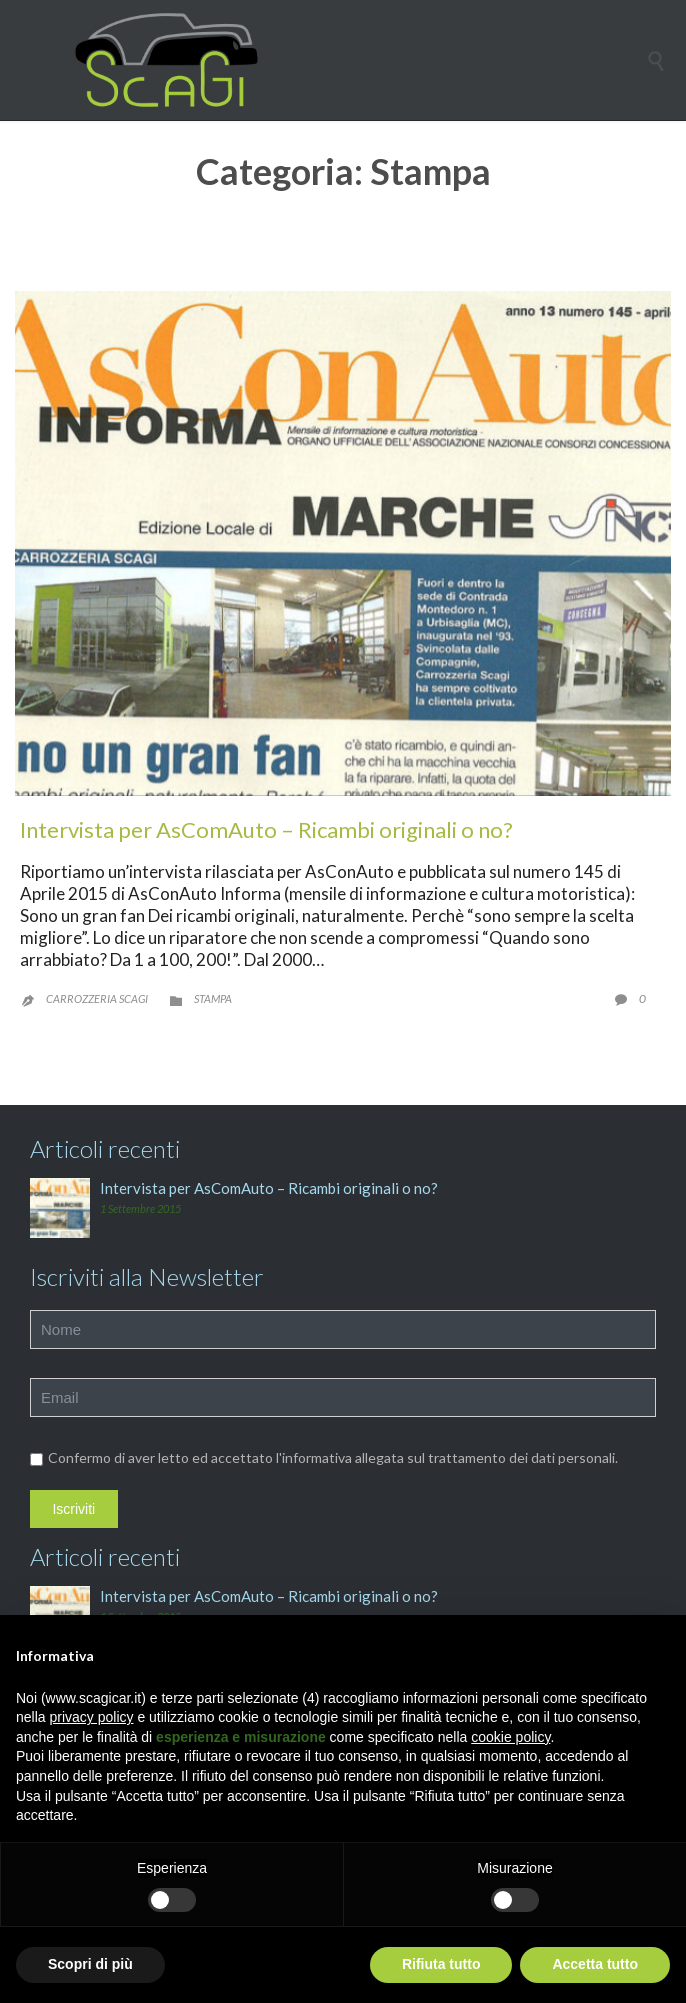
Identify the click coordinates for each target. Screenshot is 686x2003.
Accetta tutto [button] (595, 1964)
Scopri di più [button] (90, 1964)
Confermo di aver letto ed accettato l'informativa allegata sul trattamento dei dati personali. (324, 1457)
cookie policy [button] (510, 1737)
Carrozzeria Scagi (97, 998)
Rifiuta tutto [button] (441, 1964)
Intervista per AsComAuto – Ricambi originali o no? (266, 829)
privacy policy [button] (91, 1717)
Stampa (213, 998)
